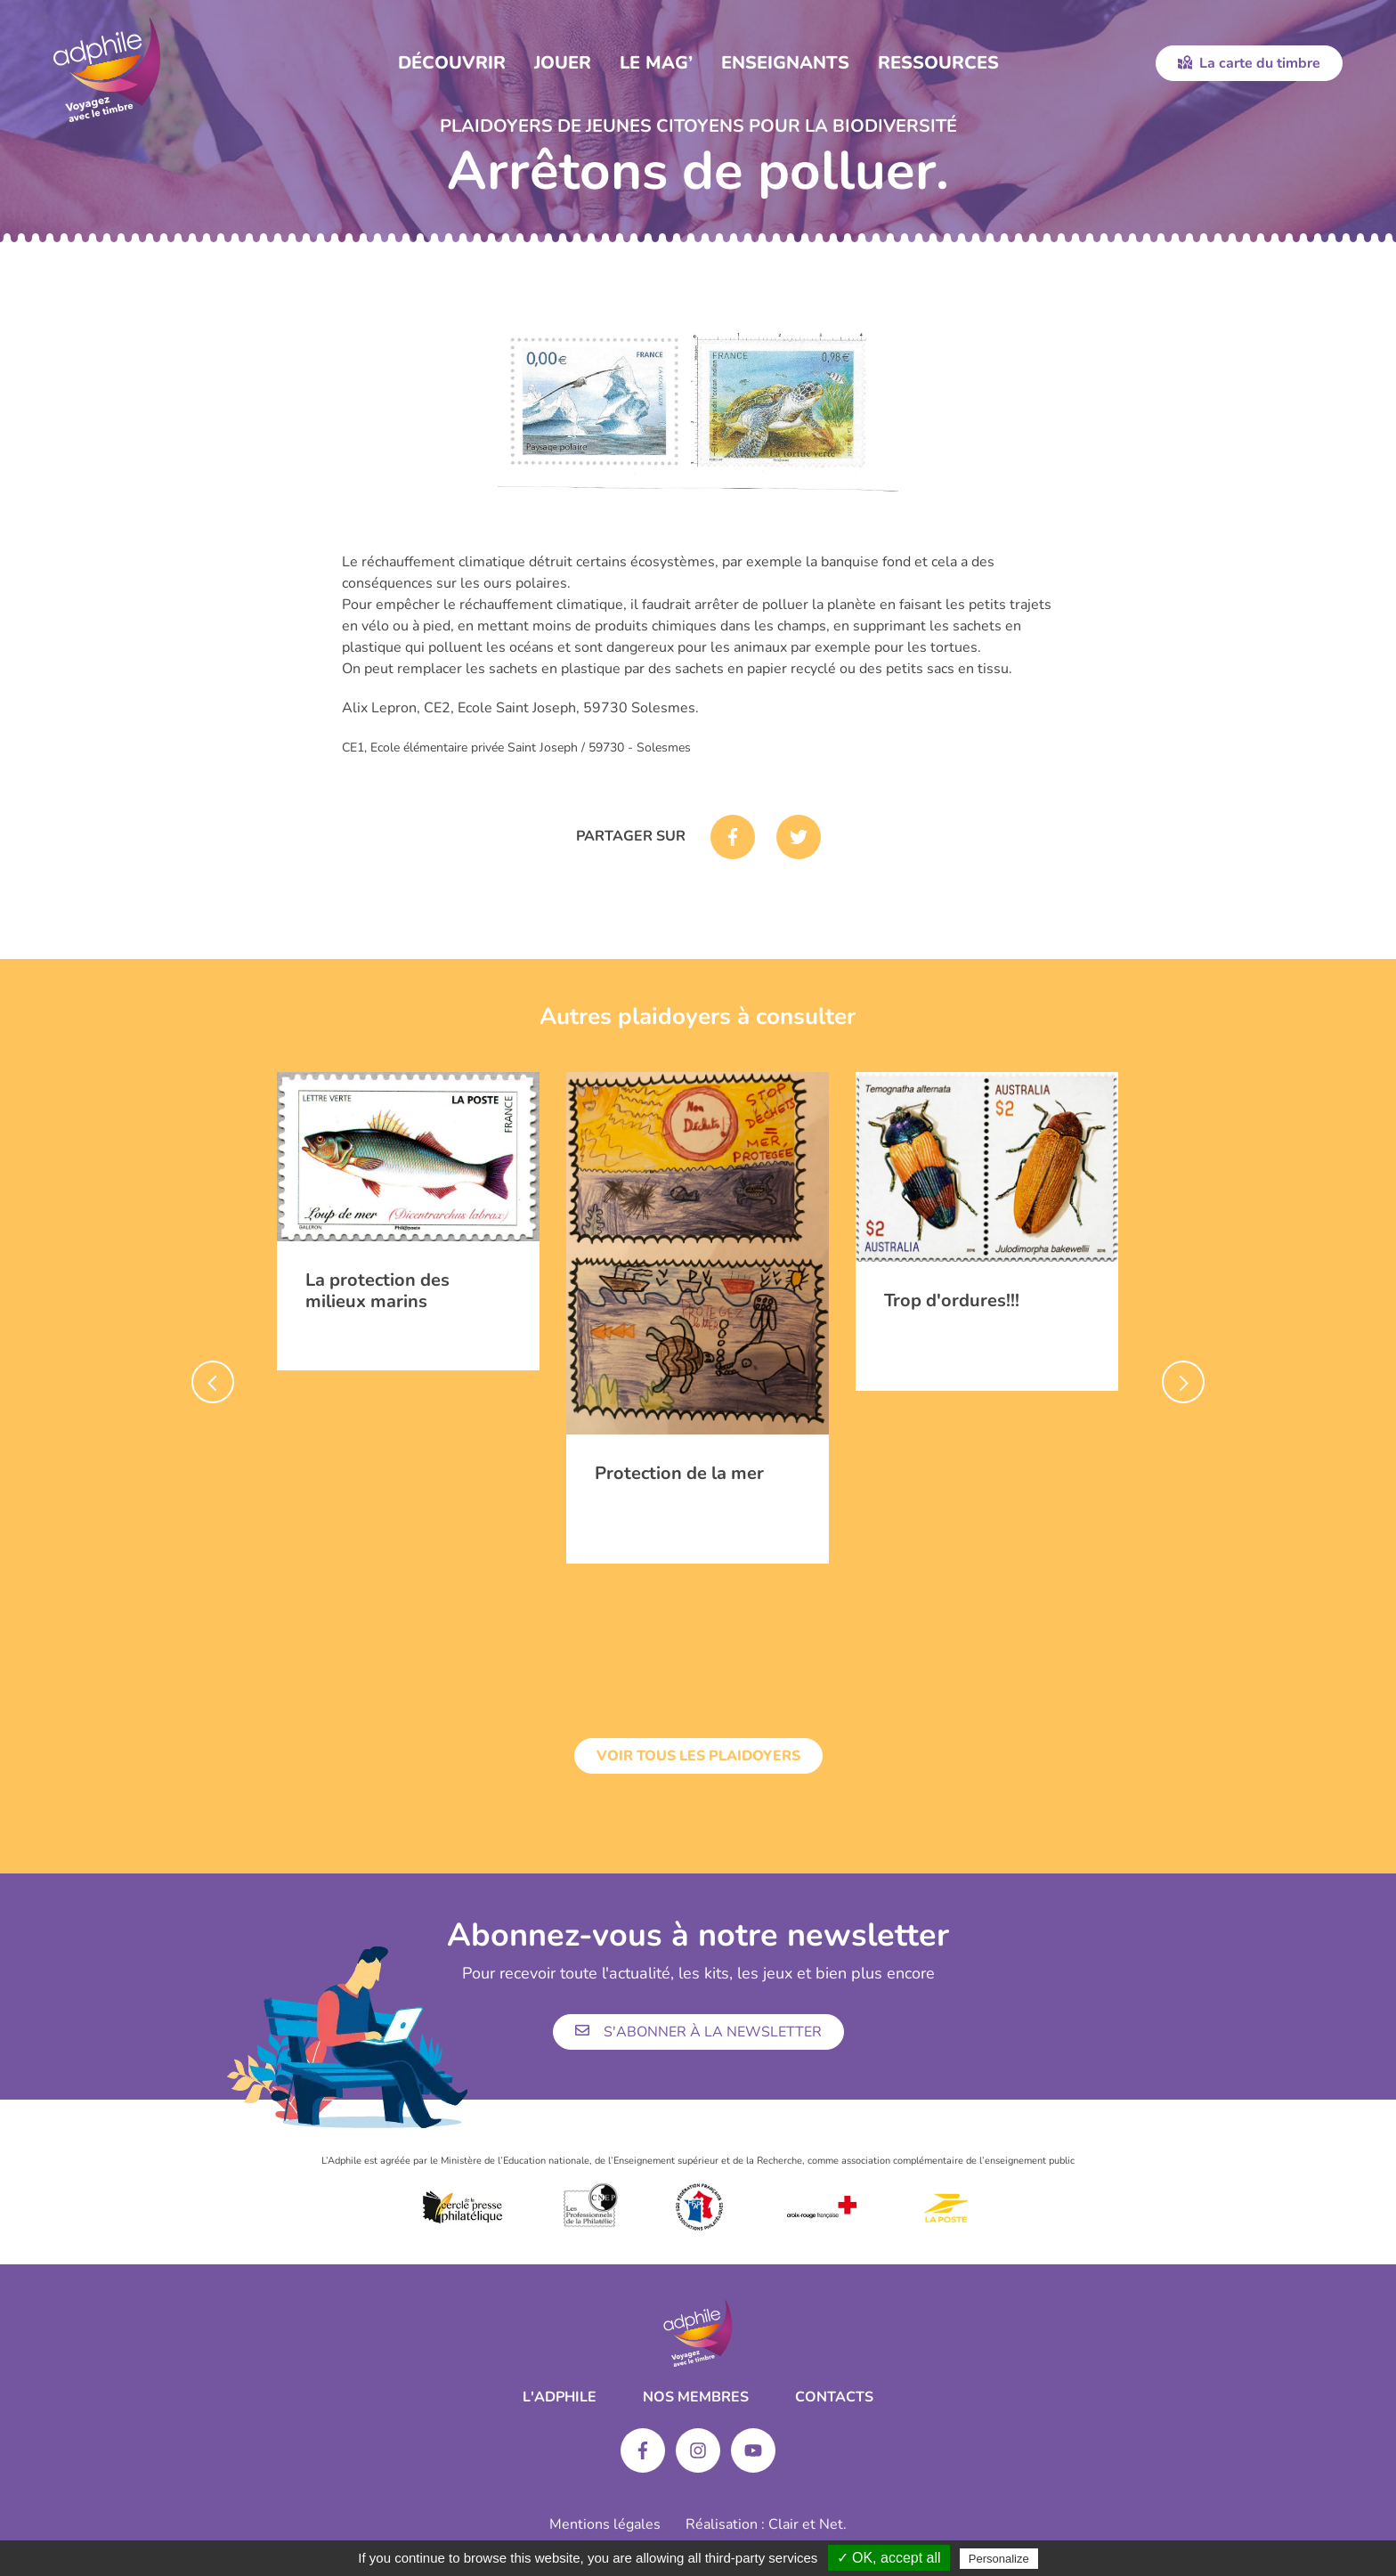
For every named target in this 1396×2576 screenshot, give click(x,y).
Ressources (938, 63)
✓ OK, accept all (889, 2557)
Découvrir (452, 63)
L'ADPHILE (560, 2397)
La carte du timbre (1249, 63)
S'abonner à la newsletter (698, 2032)
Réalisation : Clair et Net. (766, 2524)
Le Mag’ (656, 63)
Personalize (999, 2558)
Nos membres (696, 2397)
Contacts (834, 2397)
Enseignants (785, 63)
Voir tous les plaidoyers (698, 1756)
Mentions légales (605, 2524)
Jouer (562, 63)
